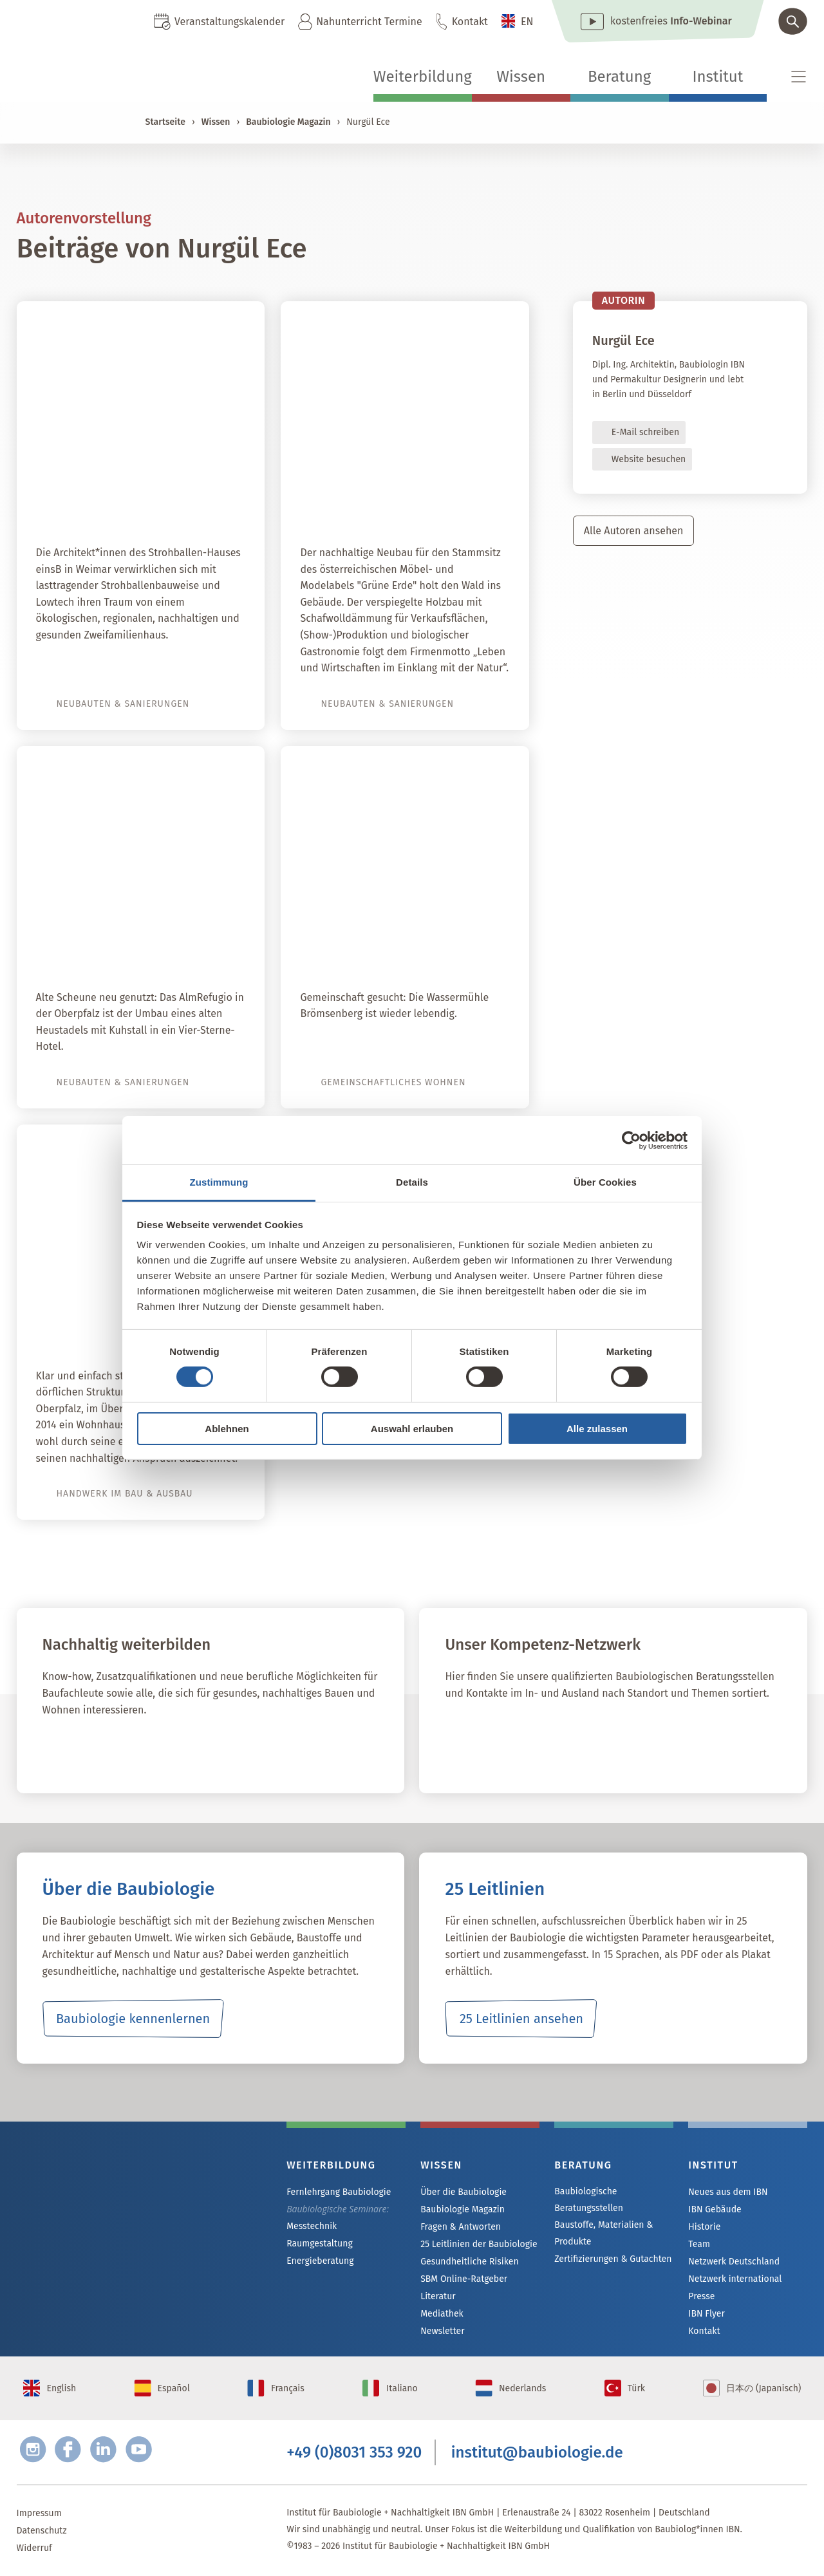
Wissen (520, 76)
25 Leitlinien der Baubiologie (478, 2244)
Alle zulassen (597, 1428)
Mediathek (442, 2313)
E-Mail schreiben (645, 432)
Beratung (619, 76)
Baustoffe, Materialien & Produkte (603, 2233)
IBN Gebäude (714, 2209)
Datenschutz (42, 2530)
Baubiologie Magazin (288, 122)
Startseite (165, 122)
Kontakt (470, 21)
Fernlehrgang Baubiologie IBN (145, 1748)
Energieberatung (319, 2260)
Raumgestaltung (319, 2243)
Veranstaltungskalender (229, 21)
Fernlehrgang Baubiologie (338, 2192)
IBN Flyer (706, 2313)
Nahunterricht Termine (369, 21)
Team (699, 2244)
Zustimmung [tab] (219, 1182)
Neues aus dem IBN (727, 2192)
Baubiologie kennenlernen (133, 2018)
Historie (704, 2226)
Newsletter (442, 2331)
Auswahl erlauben (412, 1428)
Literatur (438, 2296)
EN (527, 21)
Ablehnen (226, 1428)
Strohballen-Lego (186, 503)
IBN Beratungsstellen (520, 1748)
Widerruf (34, 2548)
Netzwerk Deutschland (734, 2261)
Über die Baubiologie (463, 2192)
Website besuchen (649, 459)
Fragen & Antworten (460, 2226)
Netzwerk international (735, 2278)
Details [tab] (412, 1182)
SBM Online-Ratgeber (463, 2278)
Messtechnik (311, 2226)
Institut (717, 76)
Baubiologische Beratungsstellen (588, 2200)
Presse (701, 2296)
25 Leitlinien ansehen (521, 2018)
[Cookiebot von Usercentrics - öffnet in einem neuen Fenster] (631, 1140)
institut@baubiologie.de (537, 2452)
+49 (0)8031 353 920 (354, 2452)
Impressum (39, 2513)
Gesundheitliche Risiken (469, 2261)
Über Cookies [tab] (605, 1182)
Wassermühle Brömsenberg (414, 947)
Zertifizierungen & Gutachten (612, 2259)
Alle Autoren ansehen (634, 531)
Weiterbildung (422, 76)
